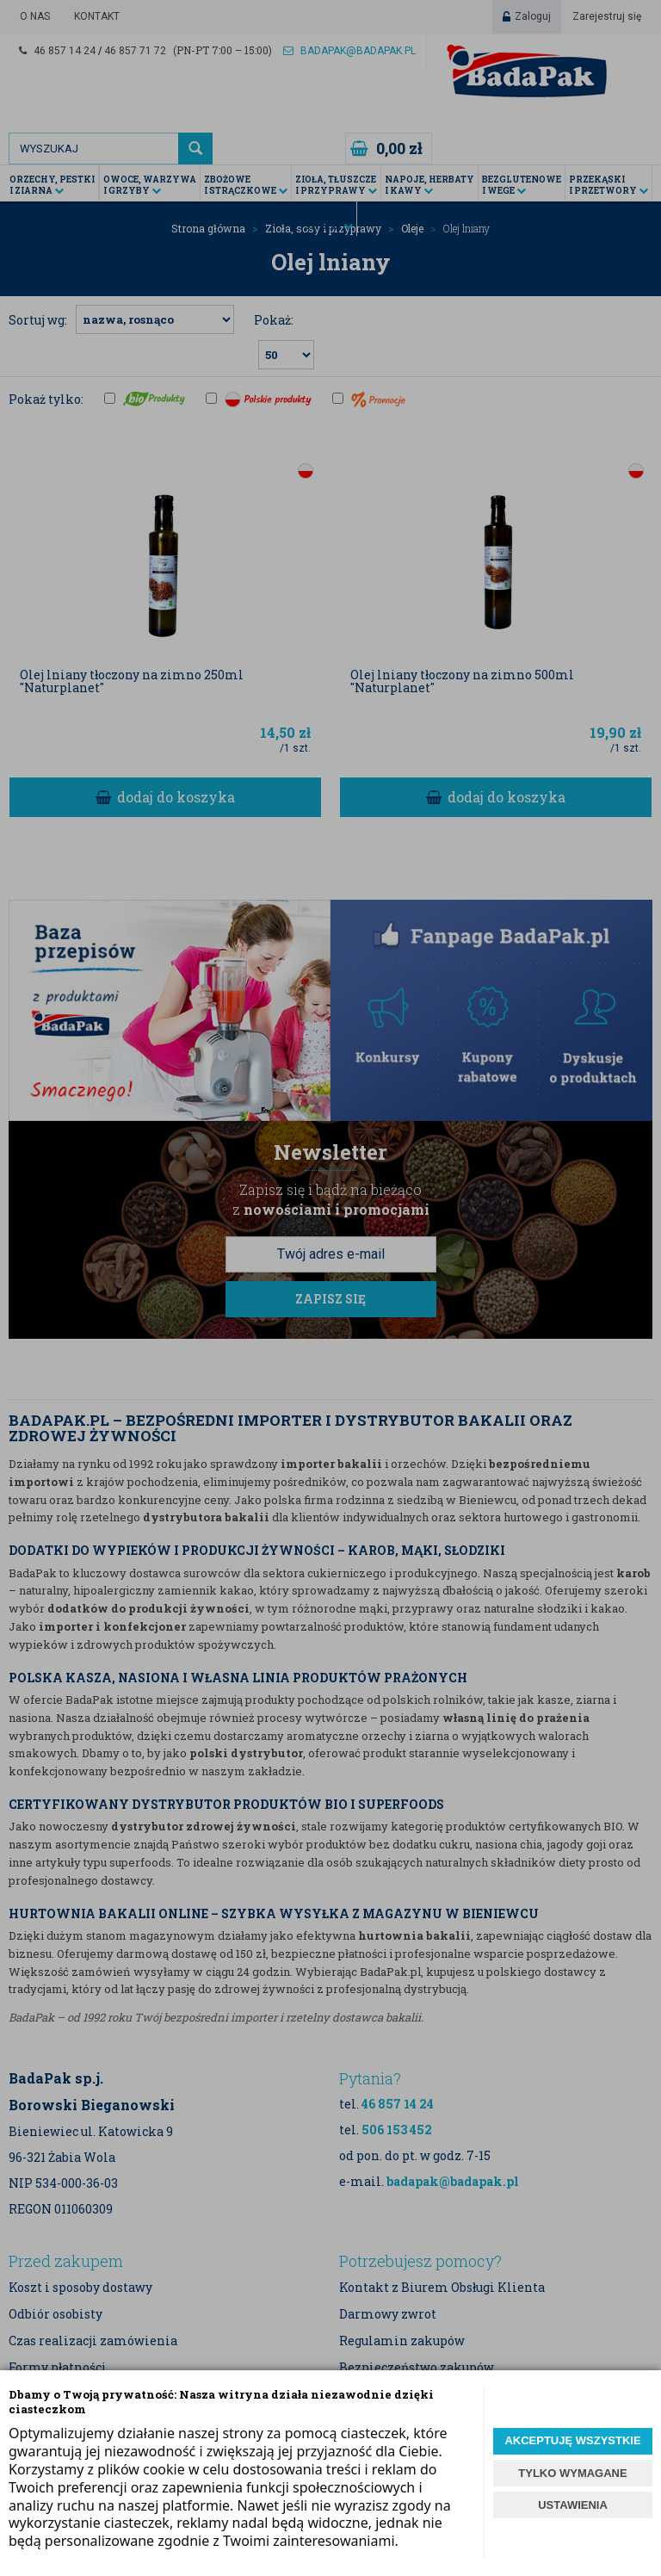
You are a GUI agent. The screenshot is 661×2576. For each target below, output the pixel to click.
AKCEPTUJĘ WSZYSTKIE (572, 2440)
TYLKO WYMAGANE (572, 2473)
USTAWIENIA (573, 2505)
